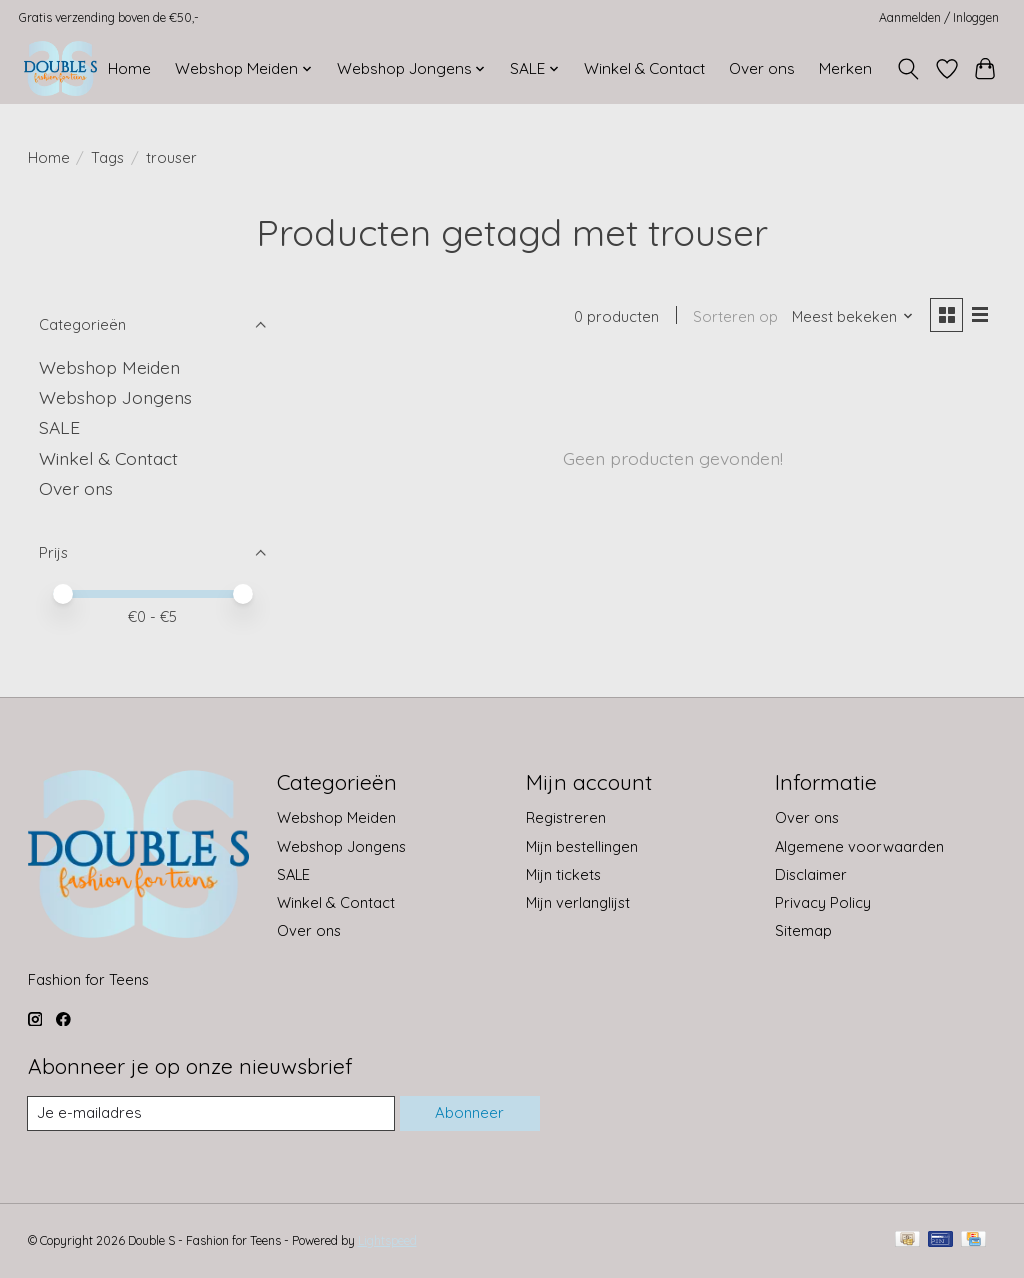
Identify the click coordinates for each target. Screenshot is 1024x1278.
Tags (107, 157)
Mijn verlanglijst (578, 902)
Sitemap (803, 930)
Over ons (762, 68)
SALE (59, 427)
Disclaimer (811, 874)
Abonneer (469, 1113)
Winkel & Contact (644, 68)
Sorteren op (733, 317)
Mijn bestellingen (582, 846)
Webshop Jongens (115, 397)
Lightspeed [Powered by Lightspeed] (387, 1241)
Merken (845, 68)
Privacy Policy (823, 902)
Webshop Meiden (109, 367)
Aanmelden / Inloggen (939, 17)
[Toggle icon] (907, 69)
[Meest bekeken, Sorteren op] (850, 317)
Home (129, 68)
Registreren (566, 817)
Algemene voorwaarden (859, 846)
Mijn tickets (563, 874)
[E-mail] (211, 1114)
